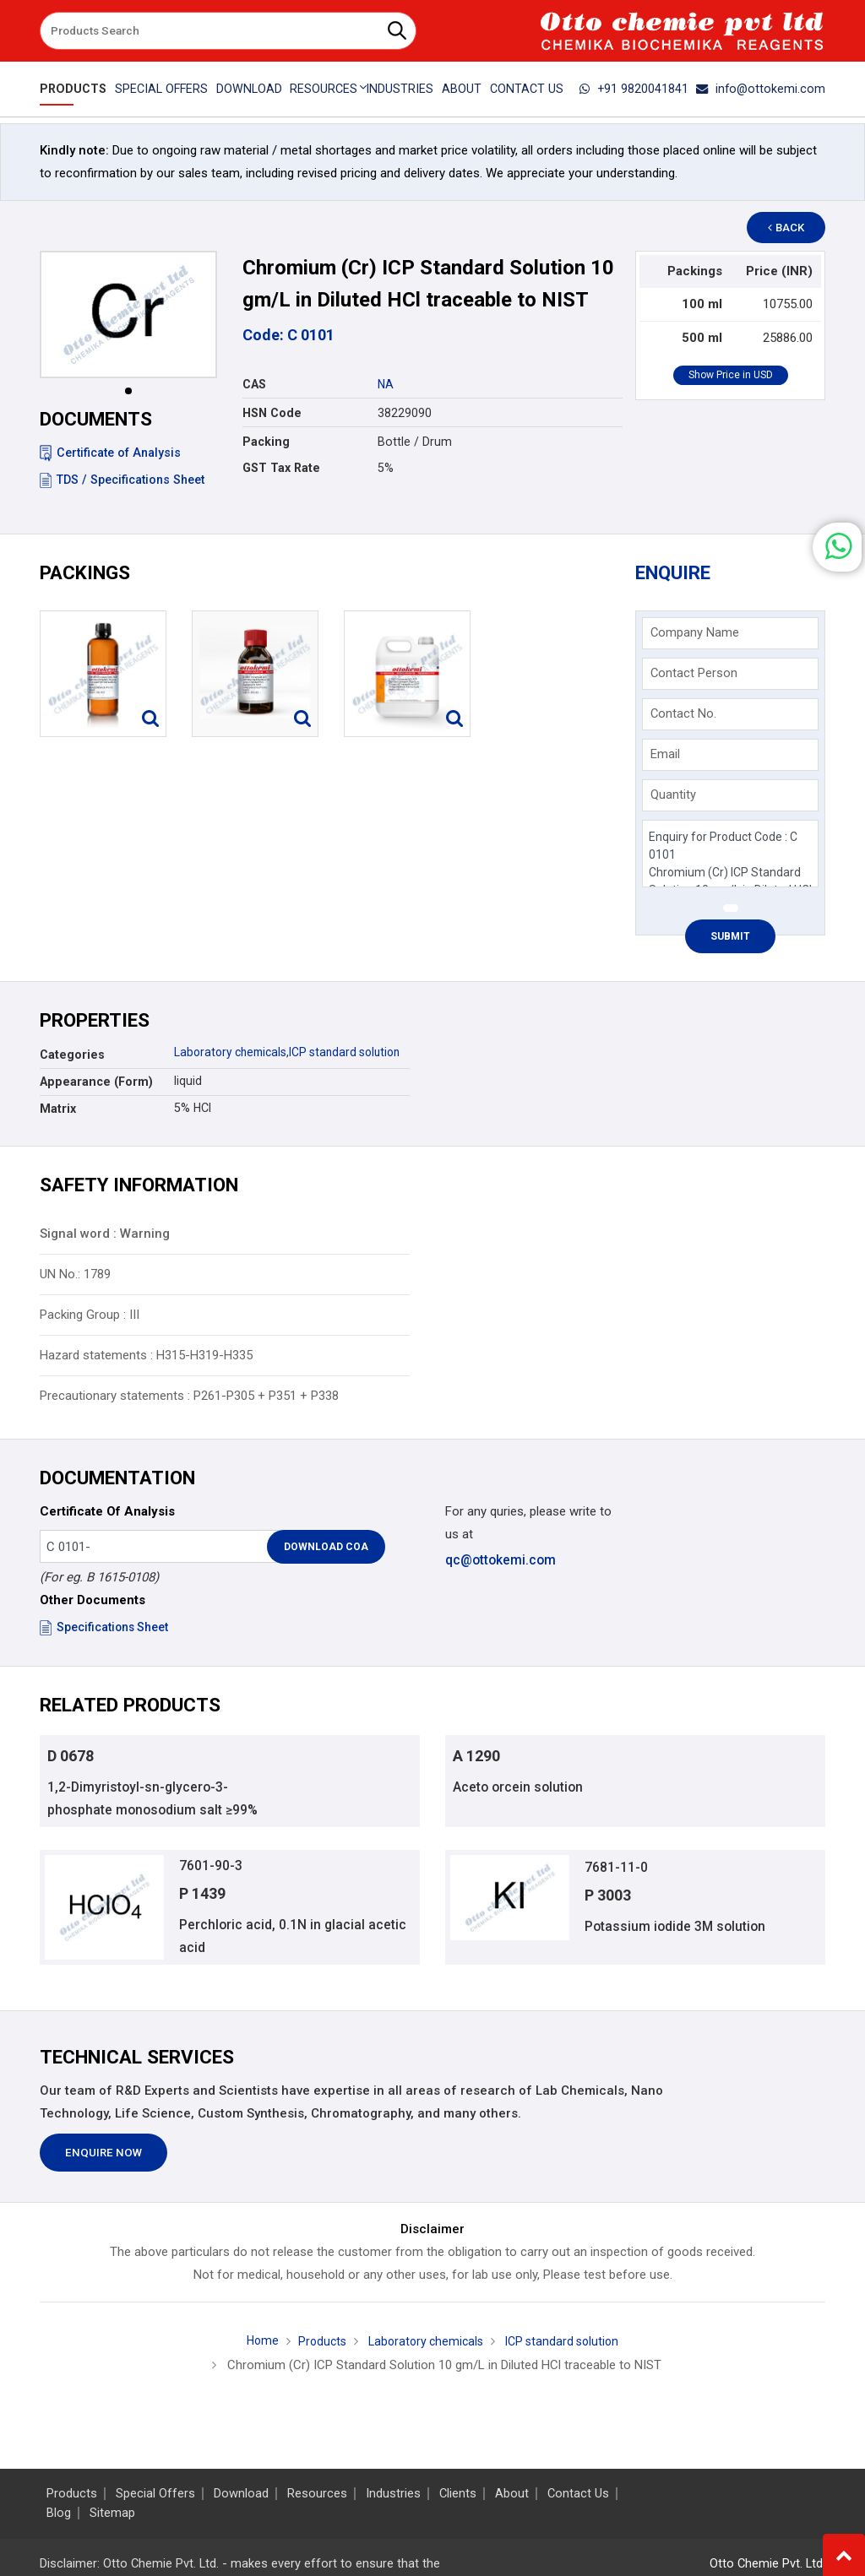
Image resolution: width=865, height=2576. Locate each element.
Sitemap (112, 2513)
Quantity (673, 794)
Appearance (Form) (96, 1081)
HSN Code (272, 413)
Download (247, 88)
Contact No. (683, 713)
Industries (400, 88)
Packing (266, 441)
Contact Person (693, 673)
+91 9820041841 (643, 88)
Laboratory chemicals (233, 1052)
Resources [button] (323, 88)
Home (254, 2348)
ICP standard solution (354, 1052)
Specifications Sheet (105, 1627)
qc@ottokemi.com (499, 1560)
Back (792, 227)
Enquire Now (103, 2161)
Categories (72, 1054)
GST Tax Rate (281, 468)
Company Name (694, 632)
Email (665, 754)
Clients (457, 2493)
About (462, 88)
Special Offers (159, 88)
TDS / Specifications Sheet (122, 479)
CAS (254, 384)
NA (386, 384)
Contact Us (528, 88)
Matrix (58, 1108)
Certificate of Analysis (110, 452)
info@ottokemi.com (765, 88)
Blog (58, 2513)
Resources (317, 2493)
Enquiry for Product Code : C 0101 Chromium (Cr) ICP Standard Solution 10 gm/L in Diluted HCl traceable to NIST (730, 854)
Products (71, 88)
